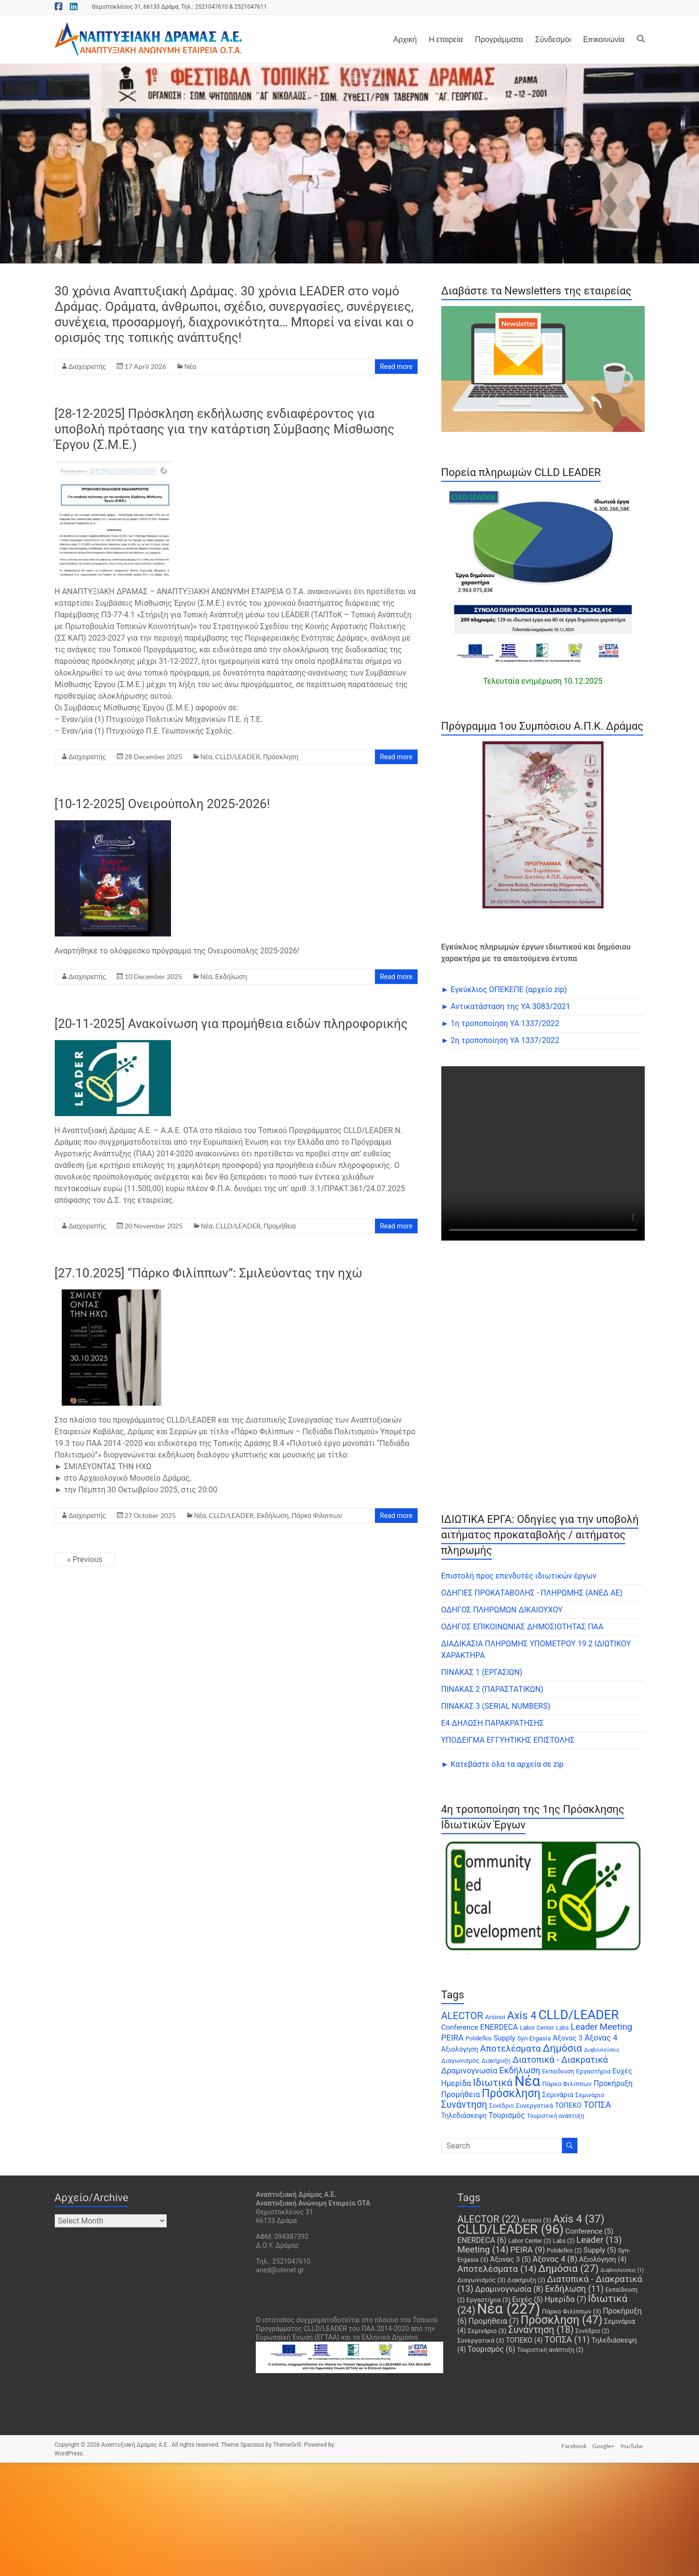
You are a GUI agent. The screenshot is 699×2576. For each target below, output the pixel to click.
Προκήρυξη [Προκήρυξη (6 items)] (612, 2083)
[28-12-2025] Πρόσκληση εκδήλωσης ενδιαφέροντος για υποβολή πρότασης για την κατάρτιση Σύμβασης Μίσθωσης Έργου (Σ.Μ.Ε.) (224, 429)
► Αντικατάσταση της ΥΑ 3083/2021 (506, 1006)
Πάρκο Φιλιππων (317, 1515)
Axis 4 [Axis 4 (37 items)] (521, 2015)
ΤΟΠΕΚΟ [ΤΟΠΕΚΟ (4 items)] (568, 2105)
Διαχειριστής (87, 366)
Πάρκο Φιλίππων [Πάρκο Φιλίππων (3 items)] (566, 2083)
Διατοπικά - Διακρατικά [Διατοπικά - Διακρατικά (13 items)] (560, 2060)
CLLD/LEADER (237, 756)
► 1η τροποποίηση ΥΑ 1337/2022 (500, 1023)
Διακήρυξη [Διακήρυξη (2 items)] (496, 2060)
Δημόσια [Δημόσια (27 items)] (562, 2048)
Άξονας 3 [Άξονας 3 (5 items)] (567, 2038)
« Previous (85, 1559)
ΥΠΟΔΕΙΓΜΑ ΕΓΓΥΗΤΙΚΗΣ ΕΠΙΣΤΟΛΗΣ (508, 1740)
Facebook (572, 2444)
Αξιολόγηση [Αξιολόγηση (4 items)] (460, 2049)
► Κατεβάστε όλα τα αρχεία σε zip (502, 1764)
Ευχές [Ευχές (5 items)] (622, 2071)
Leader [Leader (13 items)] (584, 2027)
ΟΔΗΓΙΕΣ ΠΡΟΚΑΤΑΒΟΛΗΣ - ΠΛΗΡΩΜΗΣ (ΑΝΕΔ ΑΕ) (532, 1592)
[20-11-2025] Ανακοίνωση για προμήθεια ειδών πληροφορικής (231, 1023)
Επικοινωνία (604, 39)
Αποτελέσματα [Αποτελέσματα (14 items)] (510, 2048)
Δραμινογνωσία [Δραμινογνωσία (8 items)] (469, 2070)
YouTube (633, 2444)
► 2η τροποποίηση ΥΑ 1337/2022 (500, 1040)
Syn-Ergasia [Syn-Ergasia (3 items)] (534, 2038)
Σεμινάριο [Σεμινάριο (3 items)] (589, 2095)
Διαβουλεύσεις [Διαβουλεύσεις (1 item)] (602, 2050)
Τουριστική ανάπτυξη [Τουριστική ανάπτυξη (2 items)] (555, 2116)
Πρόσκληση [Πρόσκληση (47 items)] (511, 2093)
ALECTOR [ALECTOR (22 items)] (462, 2016)
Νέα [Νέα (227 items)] (527, 2081)
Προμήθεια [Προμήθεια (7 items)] (460, 2094)
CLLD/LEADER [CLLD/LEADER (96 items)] (578, 2015)
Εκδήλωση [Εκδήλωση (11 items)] (520, 2070)
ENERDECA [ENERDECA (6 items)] (499, 2027)
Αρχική (405, 39)
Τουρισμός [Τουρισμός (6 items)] (506, 2115)
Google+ (603, 2444)
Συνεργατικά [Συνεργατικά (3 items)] (534, 2105)
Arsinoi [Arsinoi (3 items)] (495, 2017)
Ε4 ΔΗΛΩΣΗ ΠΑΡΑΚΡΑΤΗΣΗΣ (492, 1723)
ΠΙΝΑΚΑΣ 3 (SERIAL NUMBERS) (496, 1706)
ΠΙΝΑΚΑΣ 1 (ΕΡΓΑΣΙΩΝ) (482, 1672)
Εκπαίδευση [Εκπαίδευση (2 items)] (558, 2071)
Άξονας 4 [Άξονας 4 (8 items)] (601, 2037)
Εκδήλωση (231, 976)
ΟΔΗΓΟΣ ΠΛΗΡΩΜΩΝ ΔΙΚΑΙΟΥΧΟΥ (502, 1609)
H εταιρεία (446, 39)
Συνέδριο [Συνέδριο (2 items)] (501, 2105)
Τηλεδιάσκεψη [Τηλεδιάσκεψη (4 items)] (464, 2115)
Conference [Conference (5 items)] (460, 2027)
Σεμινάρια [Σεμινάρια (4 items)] (558, 2095)
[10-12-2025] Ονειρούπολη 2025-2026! (162, 804)
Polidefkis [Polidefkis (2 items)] (479, 2038)
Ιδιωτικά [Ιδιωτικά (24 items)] (493, 2082)
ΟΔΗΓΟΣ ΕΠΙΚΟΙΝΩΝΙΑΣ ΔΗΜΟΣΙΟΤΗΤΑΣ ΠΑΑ (522, 1626)
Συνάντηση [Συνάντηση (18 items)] (464, 2104)
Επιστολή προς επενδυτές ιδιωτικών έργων (519, 1575)
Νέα (190, 366)
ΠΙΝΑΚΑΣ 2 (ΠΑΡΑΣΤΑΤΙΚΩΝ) (492, 1689)
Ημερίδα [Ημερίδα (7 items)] (456, 2083)
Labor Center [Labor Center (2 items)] (537, 2027)
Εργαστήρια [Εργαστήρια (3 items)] (593, 2071)
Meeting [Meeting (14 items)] (616, 2027)
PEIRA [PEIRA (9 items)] (452, 2037)
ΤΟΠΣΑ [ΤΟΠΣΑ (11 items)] (597, 2105)
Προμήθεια (280, 1226)
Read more (396, 366)
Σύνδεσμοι (553, 39)
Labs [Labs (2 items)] (562, 2027)
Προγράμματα (499, 39)
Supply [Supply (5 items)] (504, 2038)
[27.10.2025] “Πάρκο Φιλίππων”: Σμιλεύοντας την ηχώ (209, 1273)
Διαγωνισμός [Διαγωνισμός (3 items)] (460, 2060)
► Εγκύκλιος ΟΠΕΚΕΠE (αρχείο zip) (504, 989)
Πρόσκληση (280, 756)
